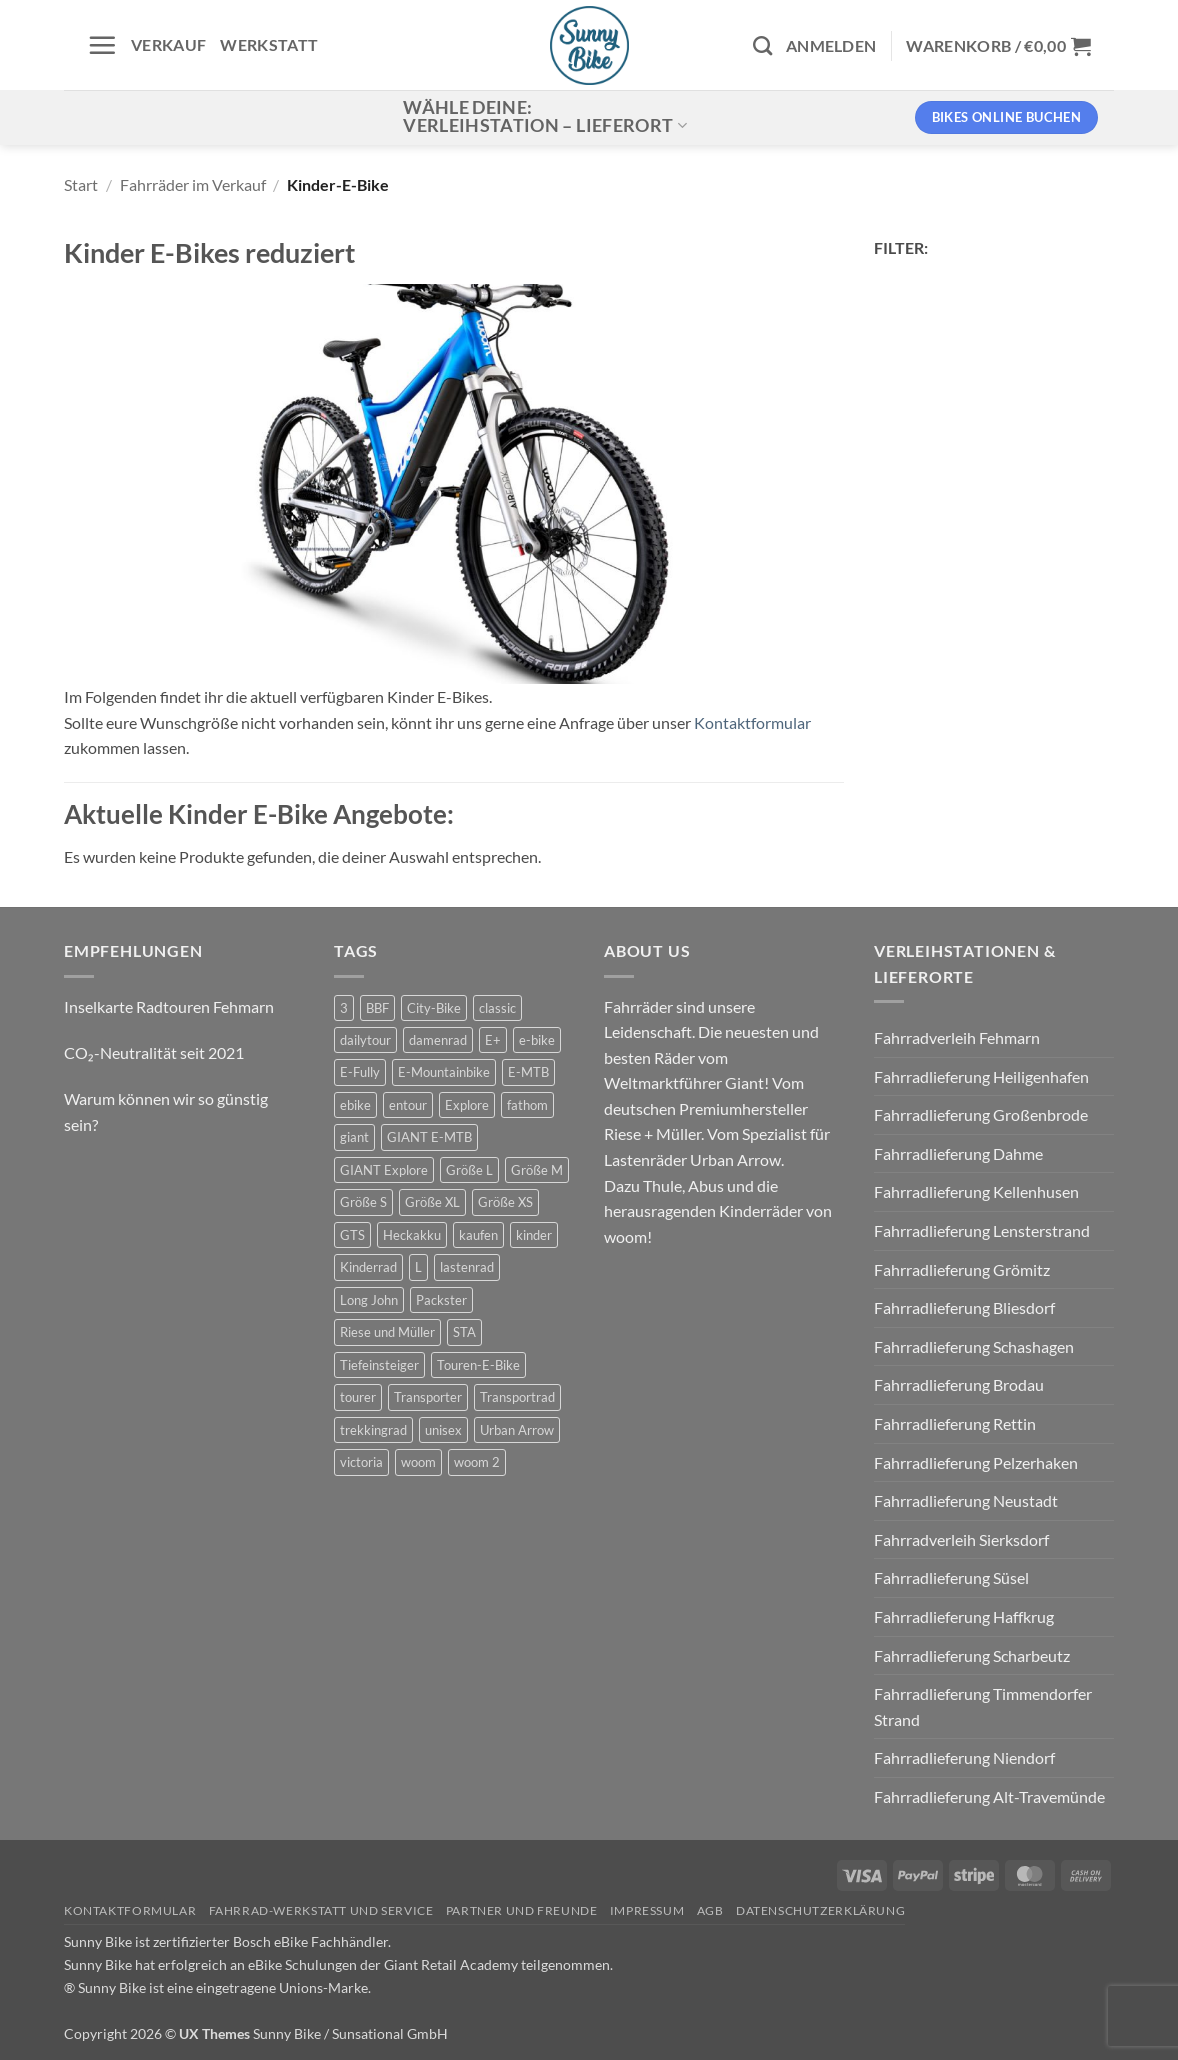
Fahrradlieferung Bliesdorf (964, 1307)
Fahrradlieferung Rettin (955, 1423)
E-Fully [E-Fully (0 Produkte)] (360, 1072)
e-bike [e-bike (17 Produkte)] (537, 1040)
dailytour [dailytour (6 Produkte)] (365, 1040)
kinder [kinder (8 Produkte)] (534, 1235)
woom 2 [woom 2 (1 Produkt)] (477, 1462)
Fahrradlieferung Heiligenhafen (981, 1076)
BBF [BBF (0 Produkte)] (377, 1008)
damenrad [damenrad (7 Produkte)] (438, 1040)
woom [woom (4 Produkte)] (418, 1462)
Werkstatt (269, 44)
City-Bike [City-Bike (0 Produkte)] (434, 1008)
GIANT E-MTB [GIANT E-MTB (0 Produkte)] (429, 1137)
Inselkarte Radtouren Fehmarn (169, 1006)
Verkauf (168, 44)
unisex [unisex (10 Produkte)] (443, 1430)
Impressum (647, 1910)
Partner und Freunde (522, 1910)
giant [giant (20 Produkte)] (354, 1137)
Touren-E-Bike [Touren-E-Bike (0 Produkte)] (478, 1365)
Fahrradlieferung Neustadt (966, 1500)
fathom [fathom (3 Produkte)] (527, 1105)
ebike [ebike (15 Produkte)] (355, 1105)
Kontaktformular (752, 722)
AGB (710, 1910)
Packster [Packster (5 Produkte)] (441, 1300)
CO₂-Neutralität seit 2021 (154, 1052)
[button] (102, 45)
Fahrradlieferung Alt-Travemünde (989, 1796)
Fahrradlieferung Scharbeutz (972, 1655)
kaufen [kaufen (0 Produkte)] (478, 1235)
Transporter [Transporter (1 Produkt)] (428, 1397)
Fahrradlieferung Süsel (951, 1577)
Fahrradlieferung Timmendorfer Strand (983, 1706)
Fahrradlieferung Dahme (958, 1153)
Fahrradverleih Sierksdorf (961, 1539)
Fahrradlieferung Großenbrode (981, 1114)
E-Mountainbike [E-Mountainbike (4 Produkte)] (444, 1072)
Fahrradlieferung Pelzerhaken (976, 1462)
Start (81, 184)
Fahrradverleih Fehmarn (957, 1037)
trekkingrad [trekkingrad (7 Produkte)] (373, 1430)
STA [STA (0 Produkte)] (464, 1332)
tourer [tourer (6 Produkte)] (358, 1397)
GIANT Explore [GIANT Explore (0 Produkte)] (384, 1170)
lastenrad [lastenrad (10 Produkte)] (467, 1267)
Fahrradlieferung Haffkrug (964, 1616)
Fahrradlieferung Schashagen (974, 1346)
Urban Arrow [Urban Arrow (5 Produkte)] (517, 1430)
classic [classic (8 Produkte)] (497, 1008)
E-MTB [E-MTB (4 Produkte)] (528, 1072)
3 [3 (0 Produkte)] (344, 1008)
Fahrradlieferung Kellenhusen (976, 1191)
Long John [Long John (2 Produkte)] (369, 1300)
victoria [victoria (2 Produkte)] (361, 1462)
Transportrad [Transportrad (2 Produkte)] (517, 1397)
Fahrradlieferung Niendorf (964, 1757)
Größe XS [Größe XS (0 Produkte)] (505, 1202)
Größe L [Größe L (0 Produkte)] (469, 1170)
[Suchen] (762, 45)
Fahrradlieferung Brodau (959, 1384)
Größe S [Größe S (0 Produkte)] (363, 1202)
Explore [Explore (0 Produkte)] (467, 1105)
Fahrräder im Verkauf (193, 184)
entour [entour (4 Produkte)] (408, 1105)
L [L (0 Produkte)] (418, 1267)
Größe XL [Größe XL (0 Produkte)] (432, 1202)
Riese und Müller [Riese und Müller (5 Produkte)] (387, 1332)
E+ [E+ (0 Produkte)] (493, 1040)
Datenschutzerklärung (820, 1910)
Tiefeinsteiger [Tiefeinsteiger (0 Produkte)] (379, 1365)
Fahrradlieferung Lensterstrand (982, 1230)
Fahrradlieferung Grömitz (962, 1269)
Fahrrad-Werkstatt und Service (321, 1910)
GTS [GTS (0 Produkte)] (352, 1235)
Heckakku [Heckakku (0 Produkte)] (412, 1235)
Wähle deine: (545, 116)
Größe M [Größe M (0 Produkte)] (537, 1170)
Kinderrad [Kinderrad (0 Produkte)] (368, 1267)
